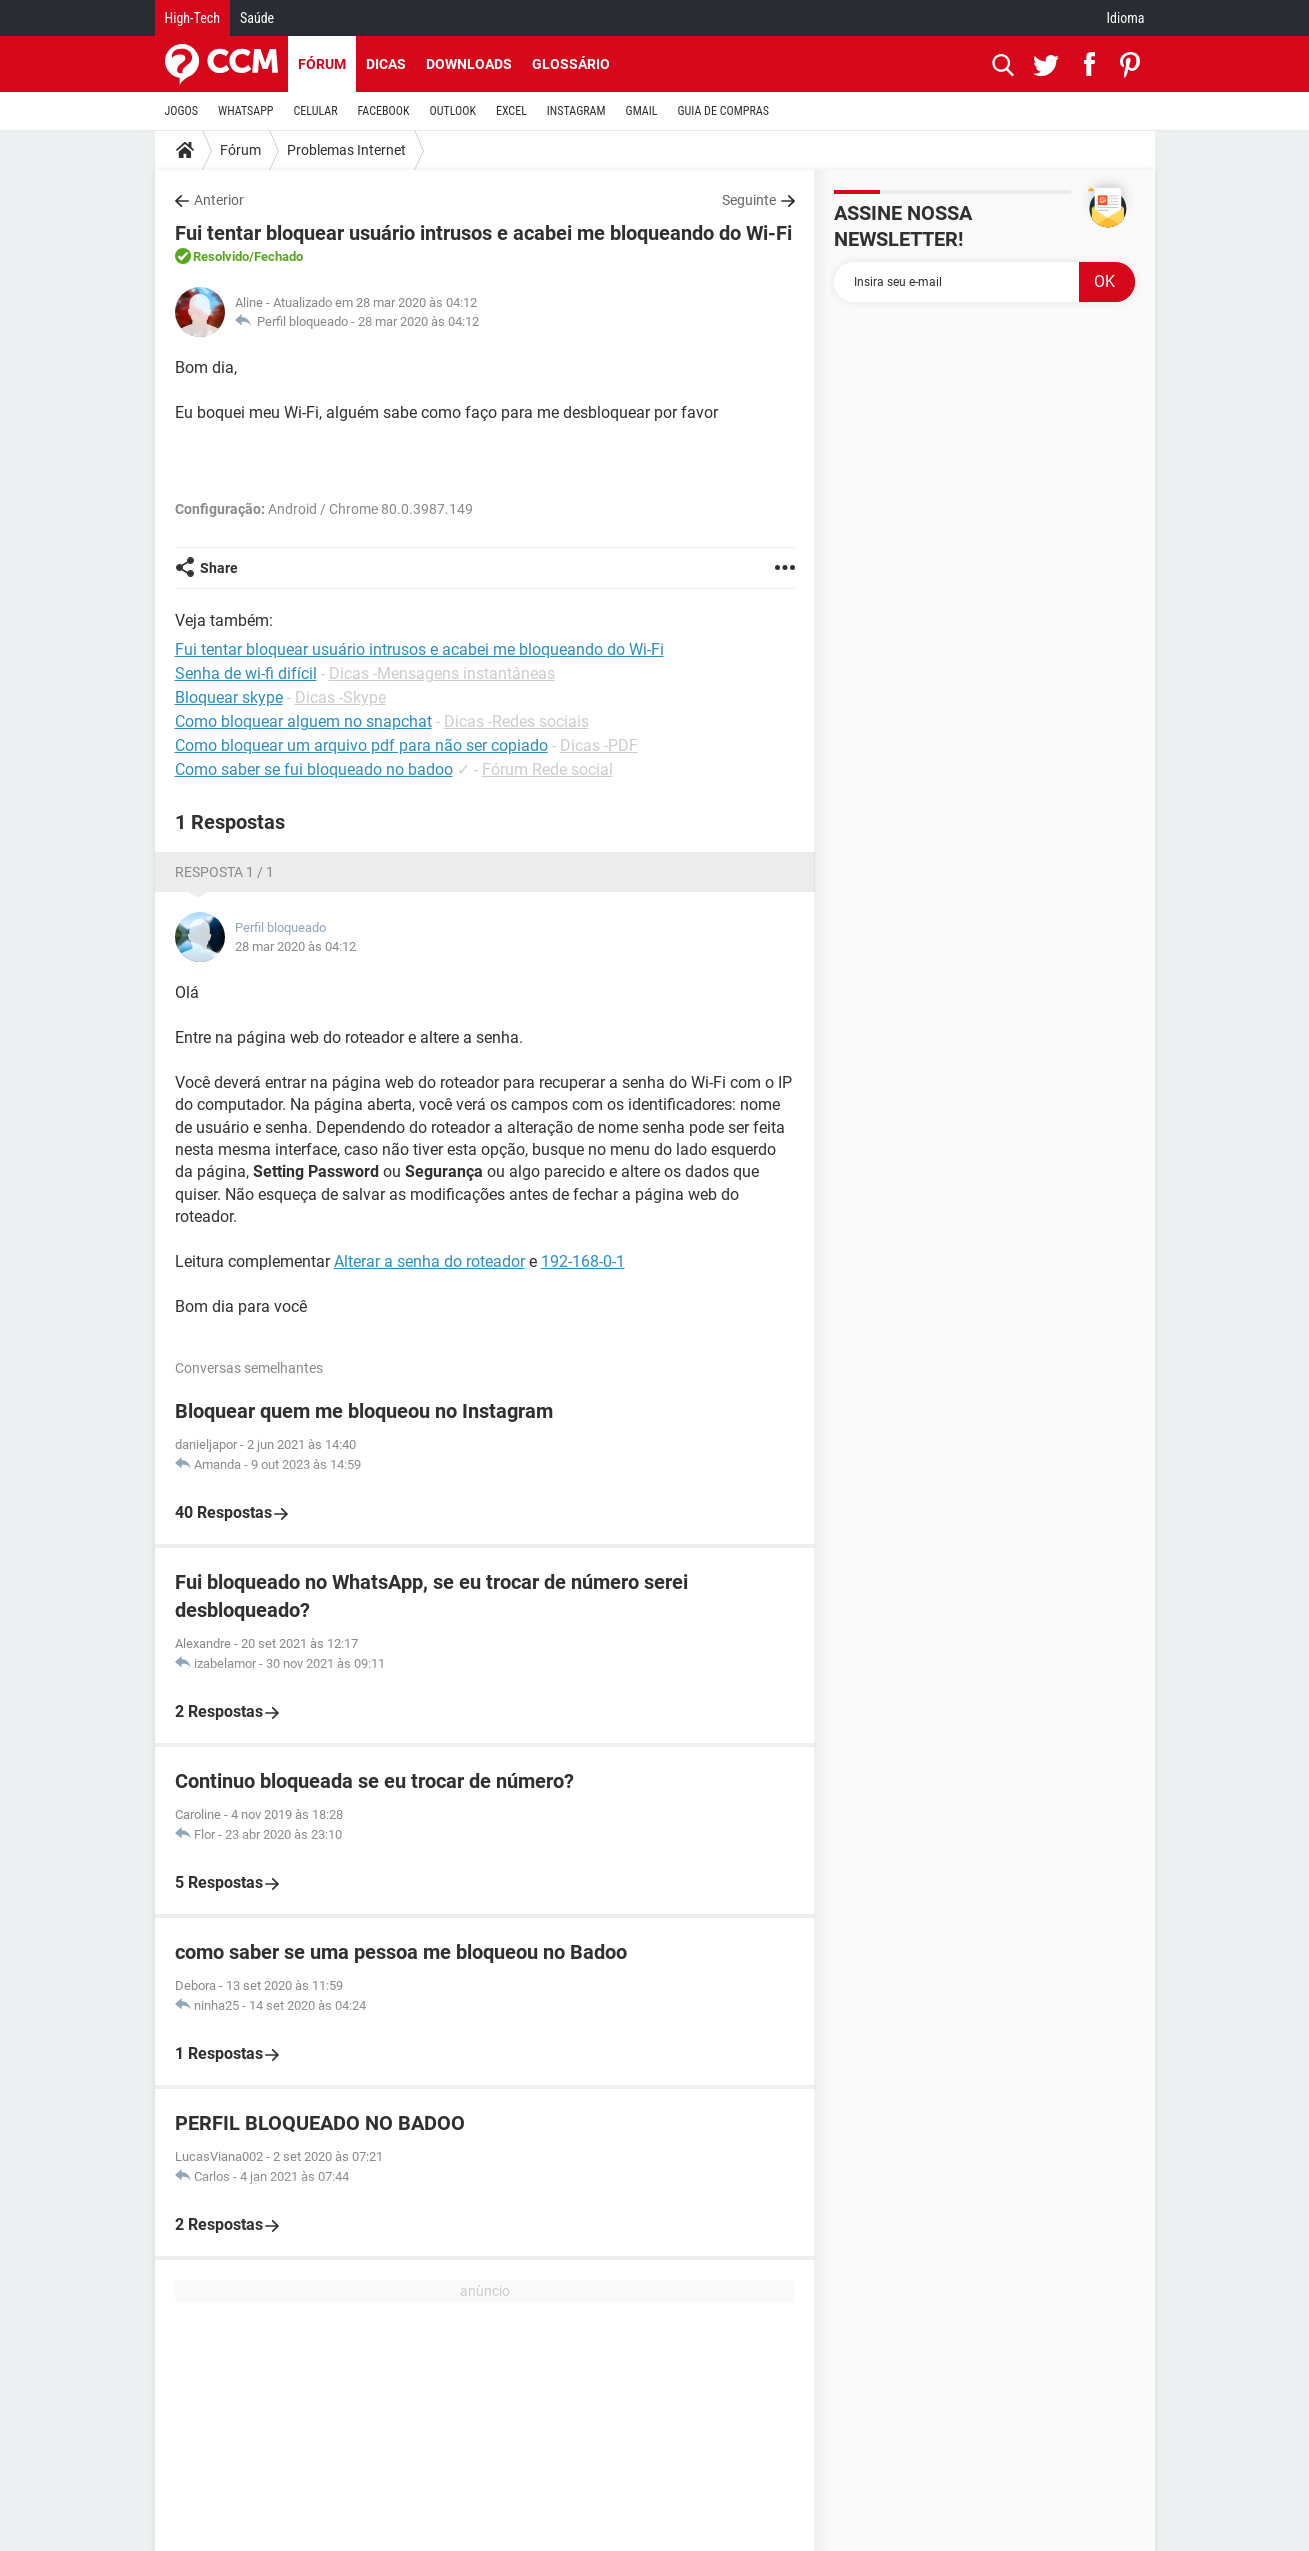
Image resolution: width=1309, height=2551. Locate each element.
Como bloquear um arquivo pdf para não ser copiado (361, 745)
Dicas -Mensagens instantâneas (442, 673)
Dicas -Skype (340, 697)
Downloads (469, 64)
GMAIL (642, 111)
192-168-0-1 (583, 1261)
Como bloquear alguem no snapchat (303, 721)
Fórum (322, 64)
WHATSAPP (245, 111)
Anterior (219, 200)
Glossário (571, 64)
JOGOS (182, 111)
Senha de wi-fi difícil (246, 673)
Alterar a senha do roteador (429, 1261)
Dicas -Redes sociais (516, 721)
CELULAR (316, 111)
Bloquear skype (229, 697)
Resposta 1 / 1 (224, 872)
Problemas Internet (346, 150)
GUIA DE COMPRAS (723, 111)
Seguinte (749, 200)
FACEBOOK (384, 111)
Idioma (1126, 18)
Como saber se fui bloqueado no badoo (314, 769)
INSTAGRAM (576, 111)
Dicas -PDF (599, 745)
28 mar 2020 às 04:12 (418, 321)
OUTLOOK (452, 111)
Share (219, 568)
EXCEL (511, 111)
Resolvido (221, 256)
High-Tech (192, 18)
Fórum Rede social (547, 769)
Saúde (257, 18)
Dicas (386, 64)
